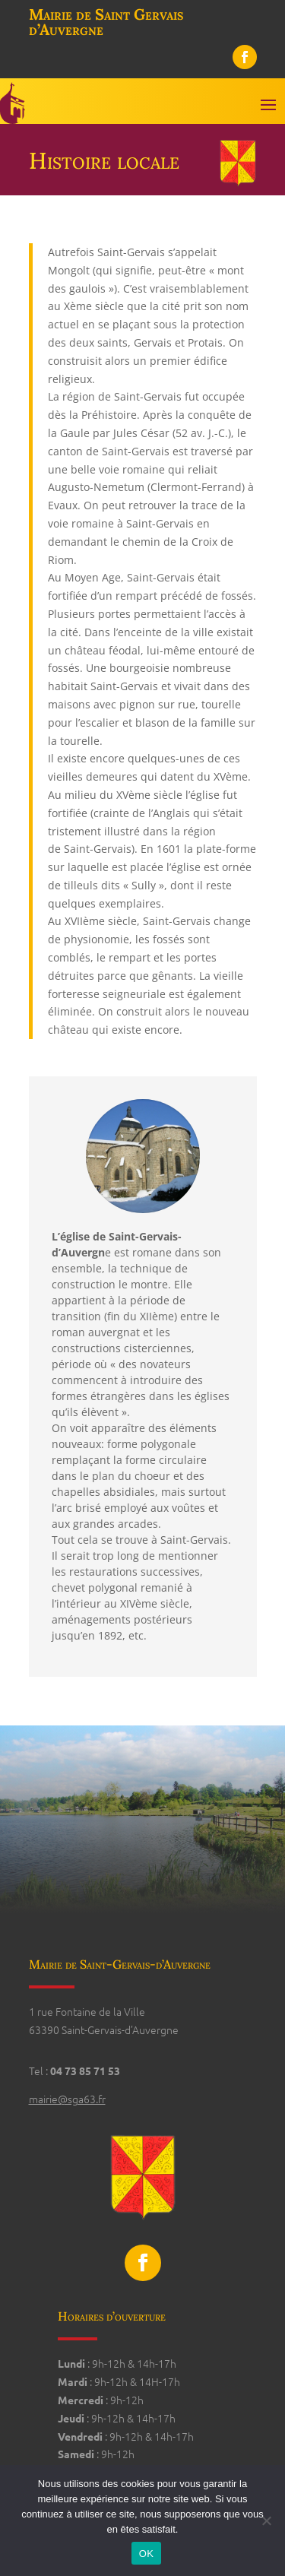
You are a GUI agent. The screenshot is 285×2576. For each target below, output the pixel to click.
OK (146, 2553)
